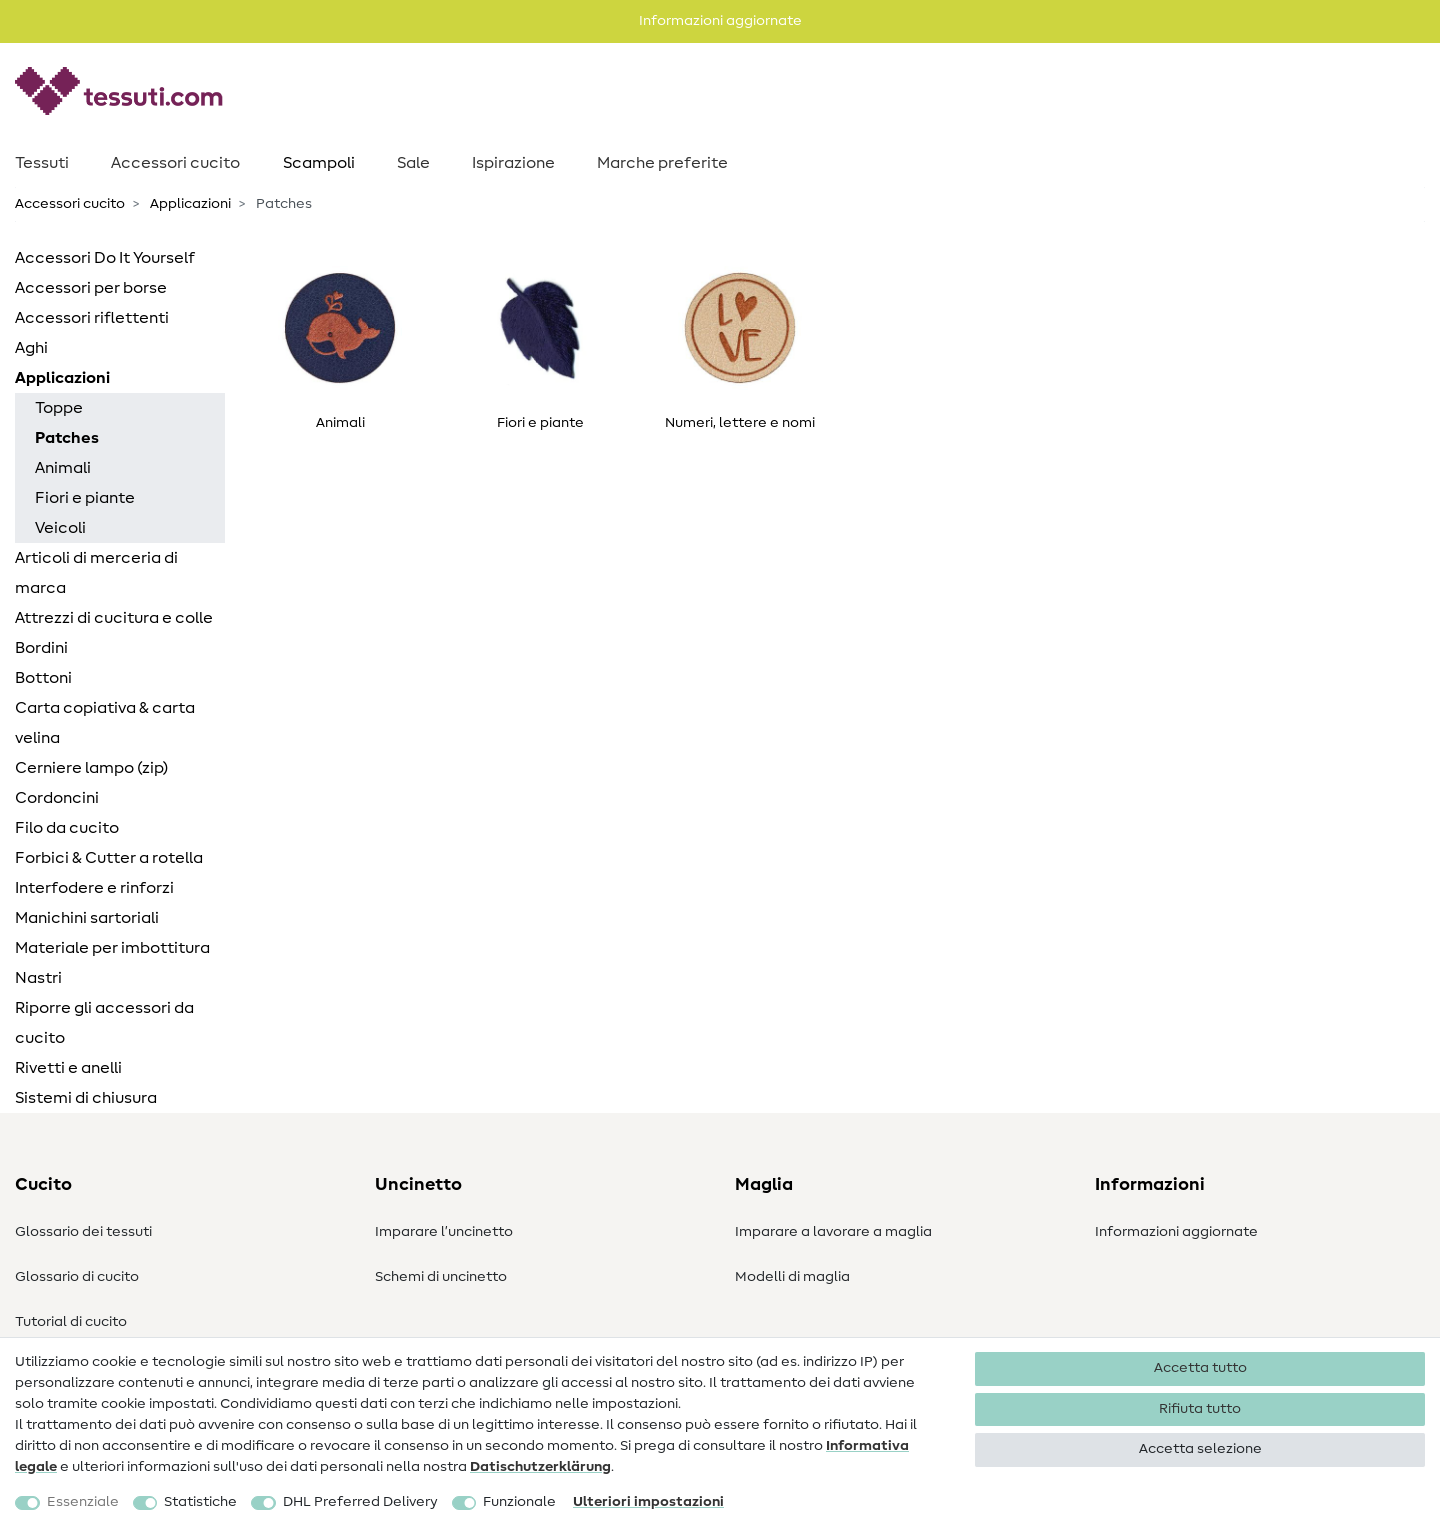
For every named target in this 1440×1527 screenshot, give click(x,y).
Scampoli (319, 163)
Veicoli (60, 528)
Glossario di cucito (77, 1277)
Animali (63, 468)
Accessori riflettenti (92, 318)
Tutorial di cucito (71, 1322)
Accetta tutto (1200, 1368)
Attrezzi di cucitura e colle (114, 618)
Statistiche (200, 1502)
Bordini (41, 648)
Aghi (31, 348)
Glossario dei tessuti (83, 1232)
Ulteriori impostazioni (648, 1502)
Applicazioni (189, 204)
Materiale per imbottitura (112, 948)
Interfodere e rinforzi (94, 888)
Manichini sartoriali (87, 918)
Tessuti (42, 163)
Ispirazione (513, 163)
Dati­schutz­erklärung (540, 1467)
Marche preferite (662, 163)
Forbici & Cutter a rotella (109, 858)
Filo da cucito (67, 828)
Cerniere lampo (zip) (91, 768)
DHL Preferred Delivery (360, 1502)
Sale (413, 163)
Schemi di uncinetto (441, 1277)
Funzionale (519, 1502)
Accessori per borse (91, 288)
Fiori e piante (85, 498)
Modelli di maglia (792, 1277)
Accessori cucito (175, 163)
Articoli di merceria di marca (96, 573)
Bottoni (43, 678)
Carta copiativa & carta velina (105, 723)
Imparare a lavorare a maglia (833, 1232)
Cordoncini (57, 798)
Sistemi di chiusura (86, 1098)
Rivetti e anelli (68, 1068)
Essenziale (83, 1502)
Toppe (59, 408)
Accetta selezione (1200, 1449)
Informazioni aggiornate (1176, 1232)
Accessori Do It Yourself (105, 258)
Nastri (38, 978)
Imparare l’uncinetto (444, 1232)
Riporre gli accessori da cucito (104, 1023)
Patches (67, 438)
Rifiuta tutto (1200, 1409)
